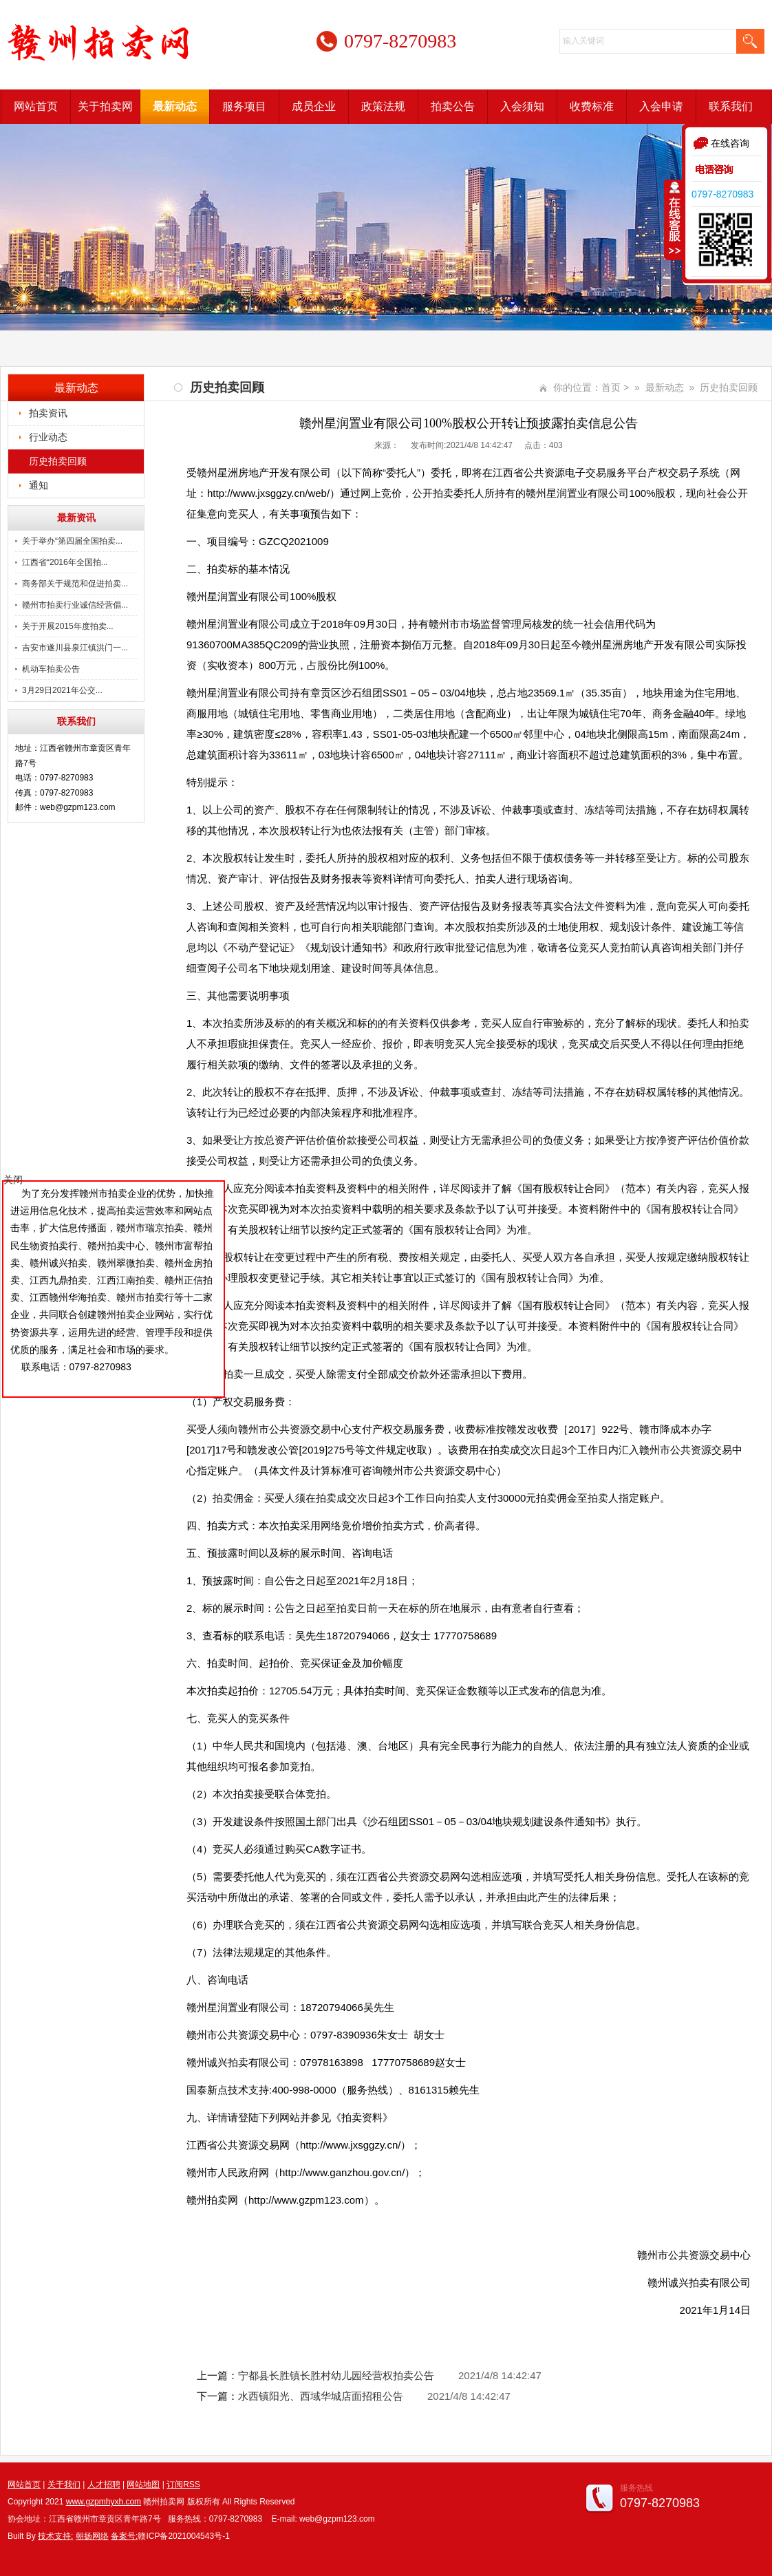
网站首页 (36, 106)
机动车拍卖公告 (51, 669)
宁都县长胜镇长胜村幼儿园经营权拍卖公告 (336, 2375)
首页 (611, 387)
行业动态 (48, 437)
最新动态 (175, 106)
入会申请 (661, 106)
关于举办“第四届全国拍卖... (72, 541)
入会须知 (522, 106)
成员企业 (314, 106)
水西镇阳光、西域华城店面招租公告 (320, 2396)
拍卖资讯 (48, 412)
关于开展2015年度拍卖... (68, 626)
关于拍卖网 (105, 106)
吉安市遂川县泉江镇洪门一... (75, 647)
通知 (38, 485)
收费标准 (592, 106)
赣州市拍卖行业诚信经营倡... (75, 605)
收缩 (673, 219)
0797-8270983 (722, 194)
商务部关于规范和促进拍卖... (75, 583)
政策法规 (383, 106)
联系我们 (731, 106)
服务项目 (244, 106)
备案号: (124, 2536)
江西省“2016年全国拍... (65, 562)
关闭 (13, 1179)
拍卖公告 (453, 106)
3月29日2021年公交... (62, 690)
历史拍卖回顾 (58, 461)
